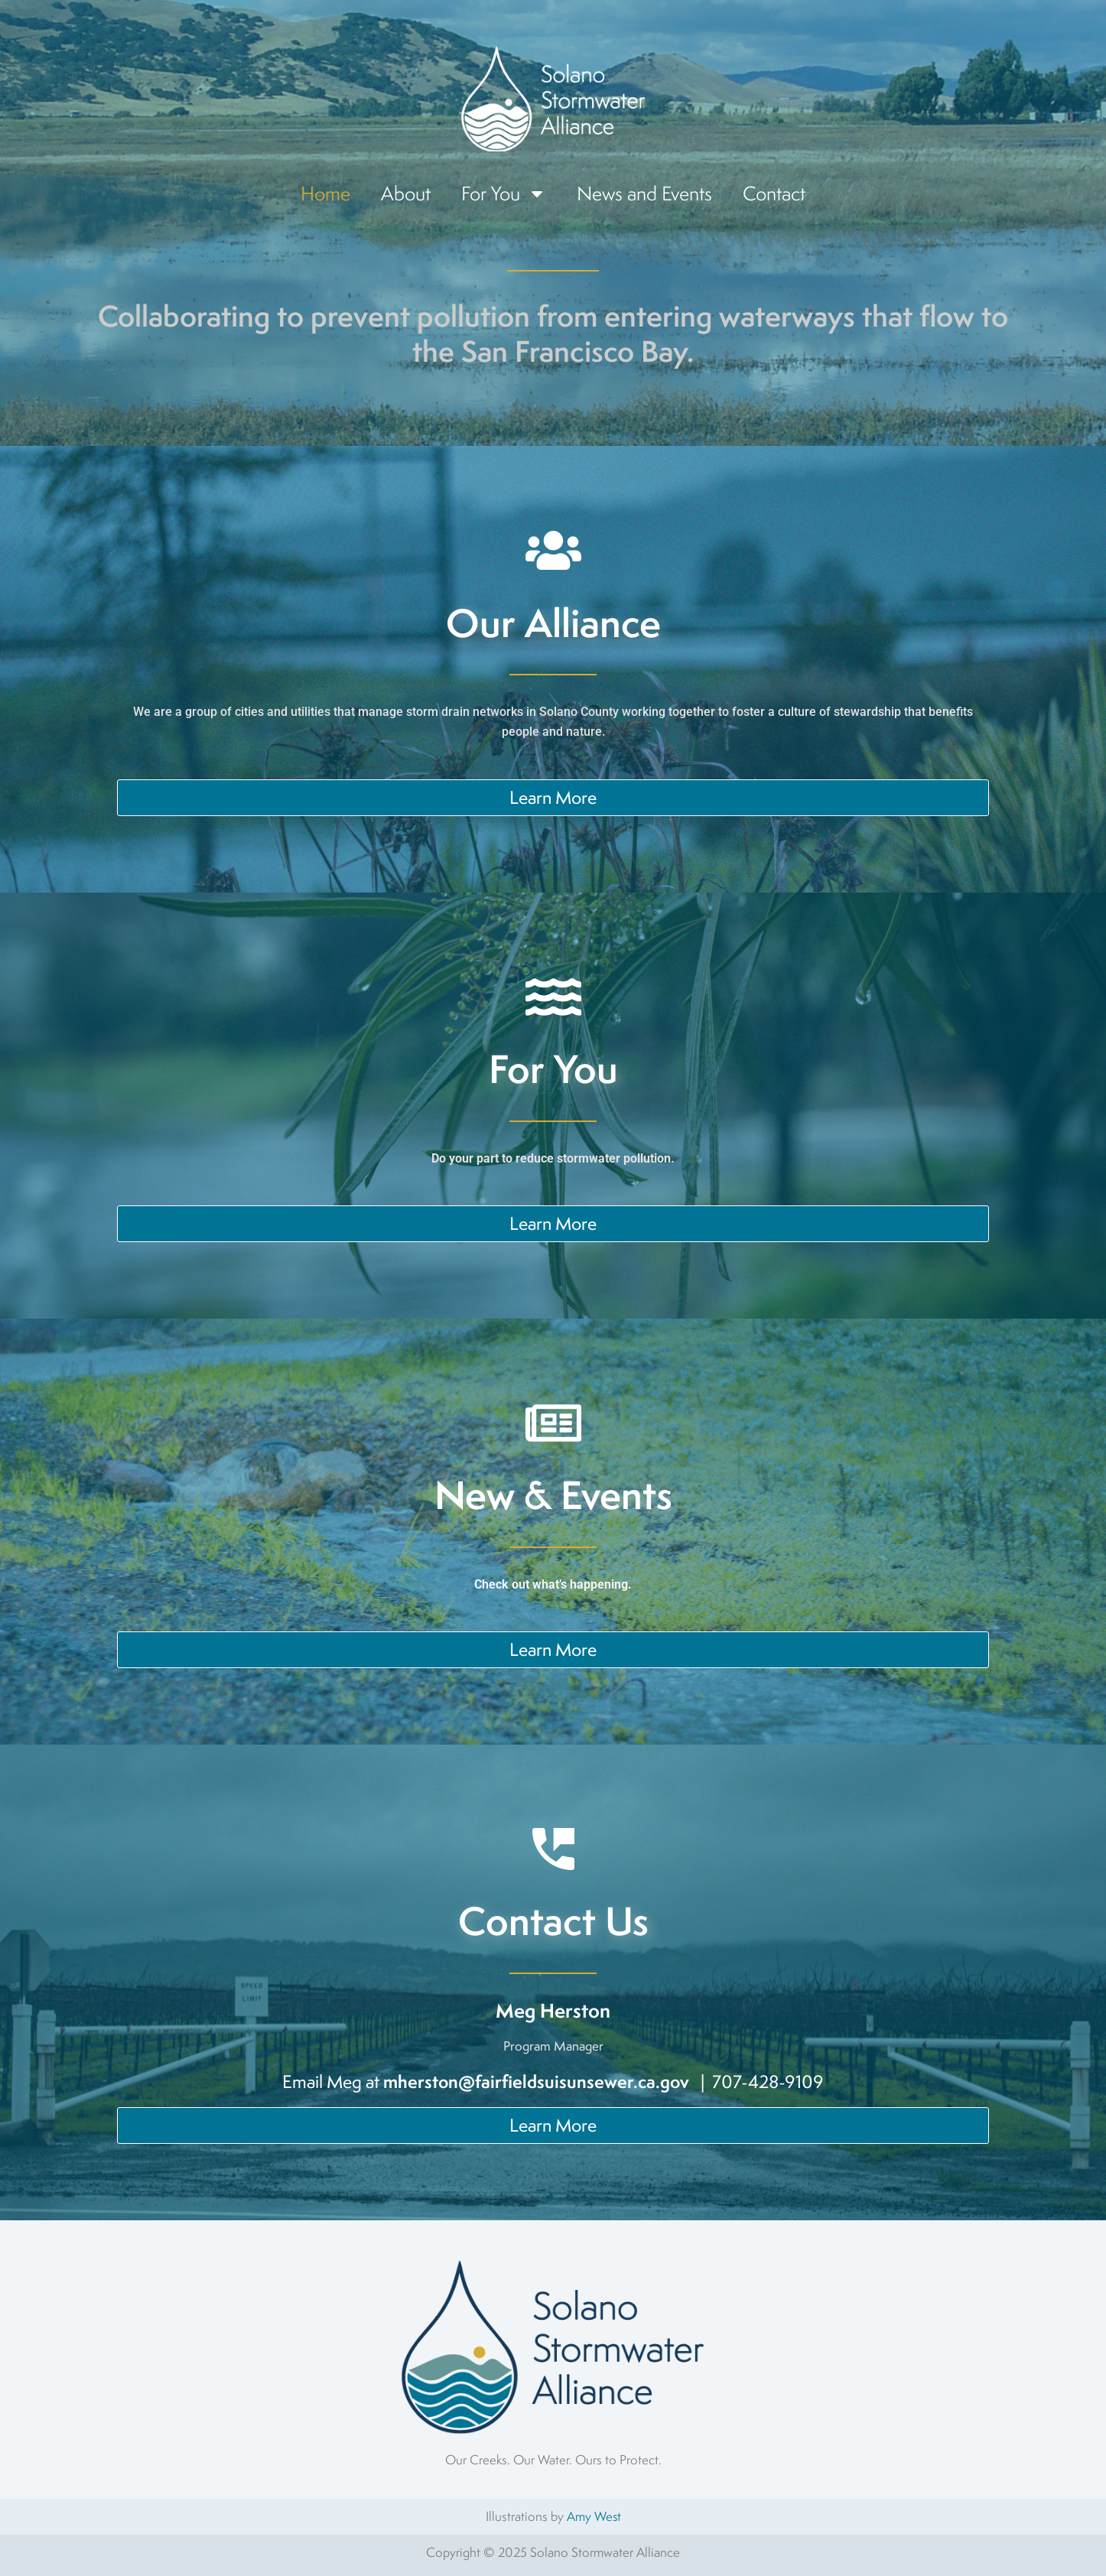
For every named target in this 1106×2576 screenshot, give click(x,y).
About (406, 193)
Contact (774, 193)
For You (503, 193)
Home (325, 193)
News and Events (644, 193)
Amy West (593, 2516)
